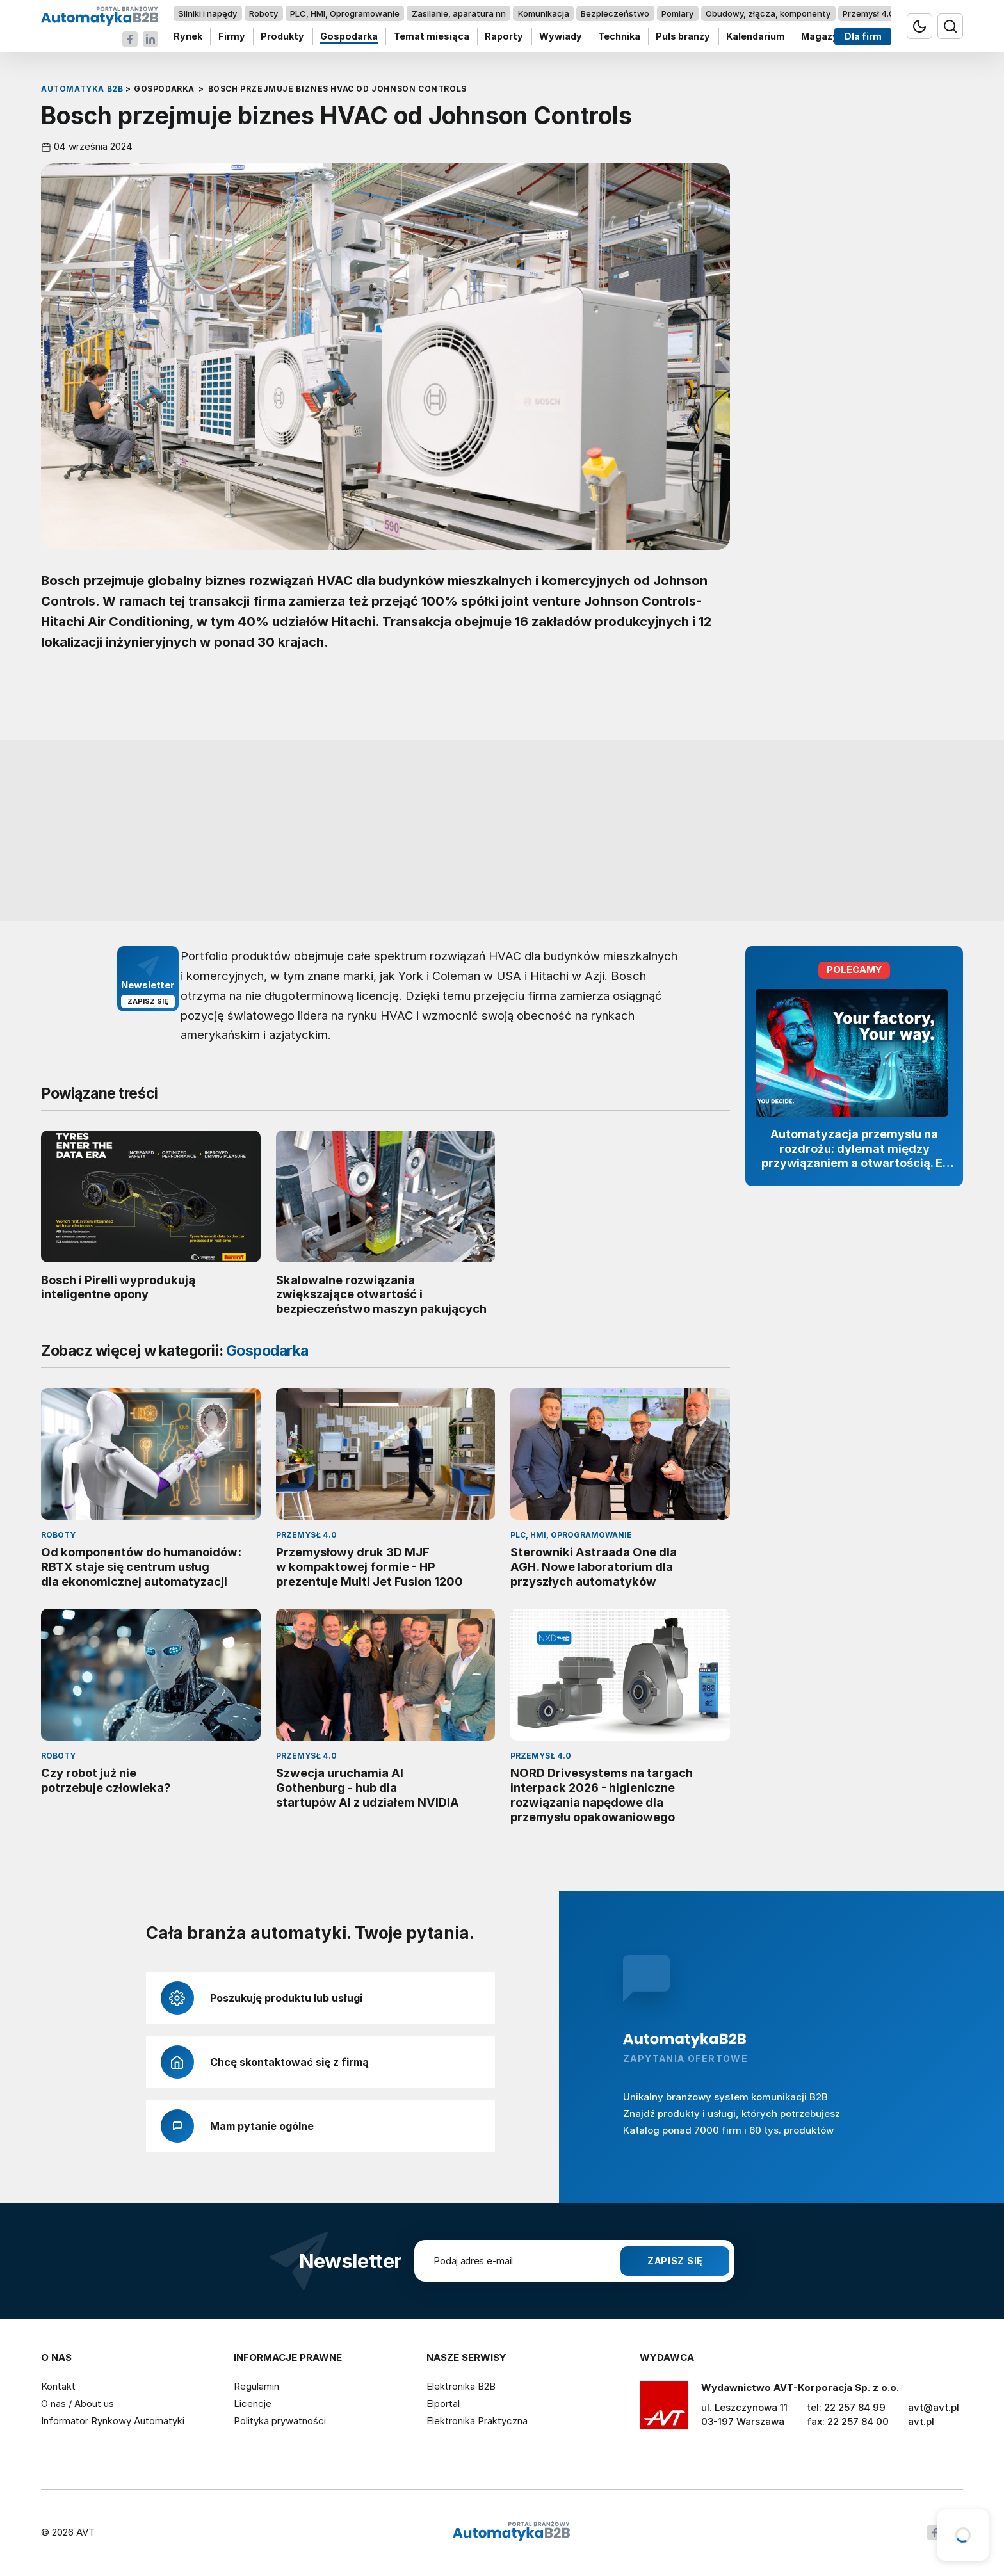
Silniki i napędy (207, 13)
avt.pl (921, 2421)
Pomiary (677, 13)
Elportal (443, 2403)
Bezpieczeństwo (615, 13)
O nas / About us (77, 2403)
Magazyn (822, 36)
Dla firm (863, 36)
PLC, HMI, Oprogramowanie (345, 13)
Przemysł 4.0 (869, 13)
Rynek (188, 36)
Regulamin (256, 2386)
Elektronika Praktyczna (477, 2421)
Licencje (252, 2403)
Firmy (231, 36)
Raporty (504, 36)
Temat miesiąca (431, 36)
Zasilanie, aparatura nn (459, 13)
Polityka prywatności (280, 2421)
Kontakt (58, 2386)
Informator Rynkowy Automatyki (112, 2421)
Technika (619, 36)
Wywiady (560, 36)
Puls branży (683, 36)
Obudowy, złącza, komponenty (768, 13)
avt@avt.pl (933, 2407)
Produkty (282, 36)
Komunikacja (543, 13)
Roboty (263, 13)
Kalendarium (755, 36)
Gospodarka (349, 36)
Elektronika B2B (461, 2386)
